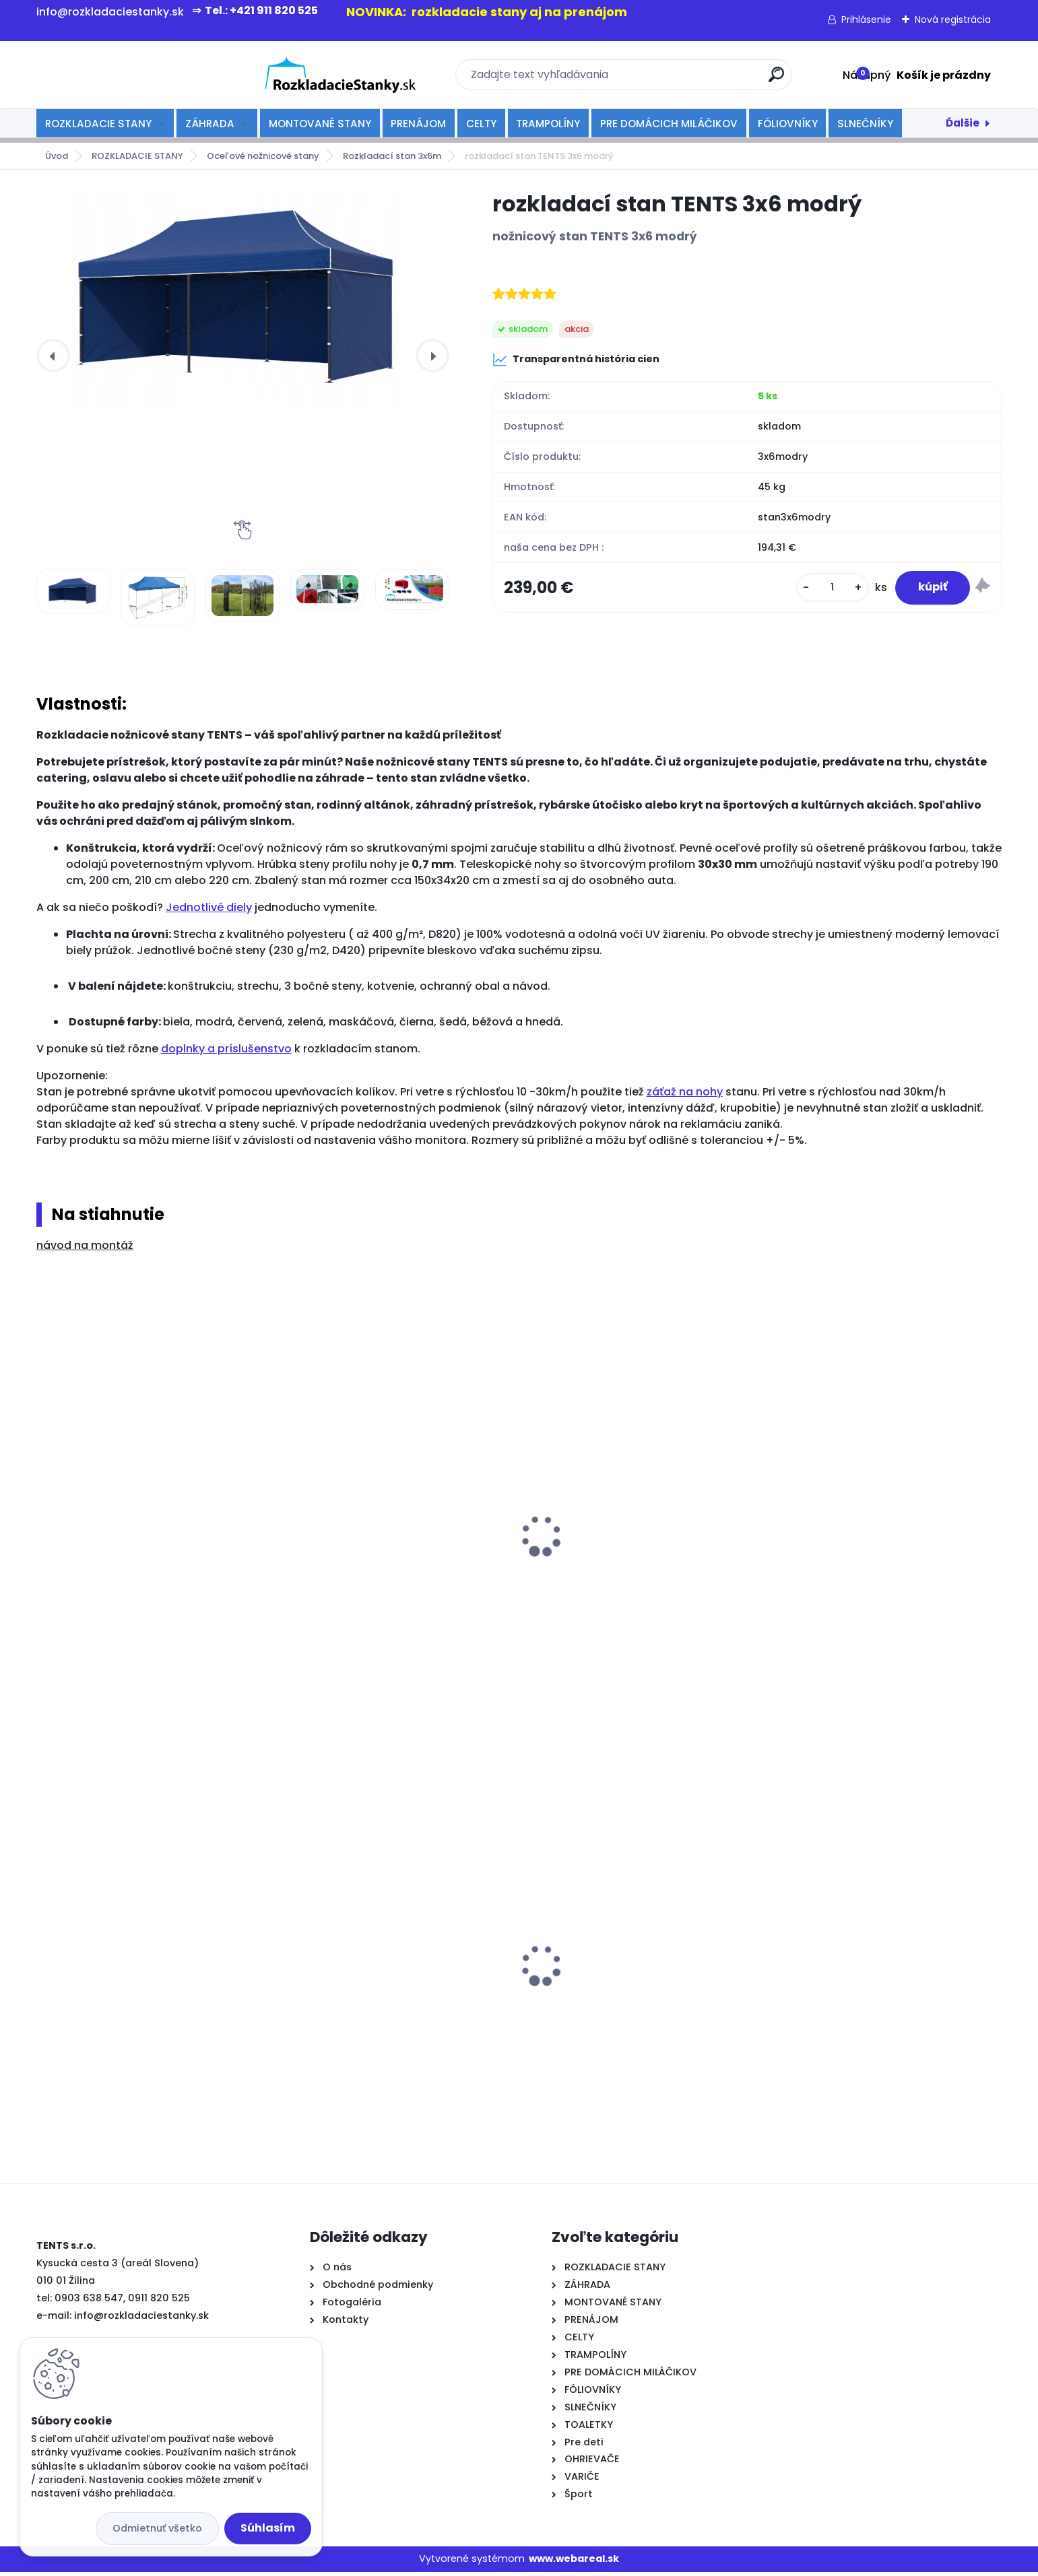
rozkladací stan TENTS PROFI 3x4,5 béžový (866, 2005)
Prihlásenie (866, 19)
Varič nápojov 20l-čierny (352, 1994)
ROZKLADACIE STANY (98, 123)
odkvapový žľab (88, 1573)
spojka (551, 1562)
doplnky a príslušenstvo (226, 1048)
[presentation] (53, 355)
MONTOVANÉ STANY (320, 123)
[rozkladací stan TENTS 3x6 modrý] (242, 298)
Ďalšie (962, 123)
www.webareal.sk (574, 2562)
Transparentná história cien (575, 359)
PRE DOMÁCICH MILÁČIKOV (669, 123)
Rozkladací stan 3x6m (392, 155)
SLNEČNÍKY (865, 123)
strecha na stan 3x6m (837, 1546)
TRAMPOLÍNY (548, 123)
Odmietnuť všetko (157, 2528)
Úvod (56, 155)
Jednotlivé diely (209, 907)
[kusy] (822, 591)
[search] (666, 80)
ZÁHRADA (209, 123)
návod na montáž (84, 1245)
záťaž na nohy (685, 1091)
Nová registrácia (953, 19)
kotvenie (312, 1573)
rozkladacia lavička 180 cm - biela (134, 1951)
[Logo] (118, 74)
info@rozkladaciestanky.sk (141, 2319)
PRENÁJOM (418, 123)
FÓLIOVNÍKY (788, 123)
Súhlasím (267, 2528)
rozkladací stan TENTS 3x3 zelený (620, 1947)
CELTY (481, 123)
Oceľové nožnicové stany (263, 155)
